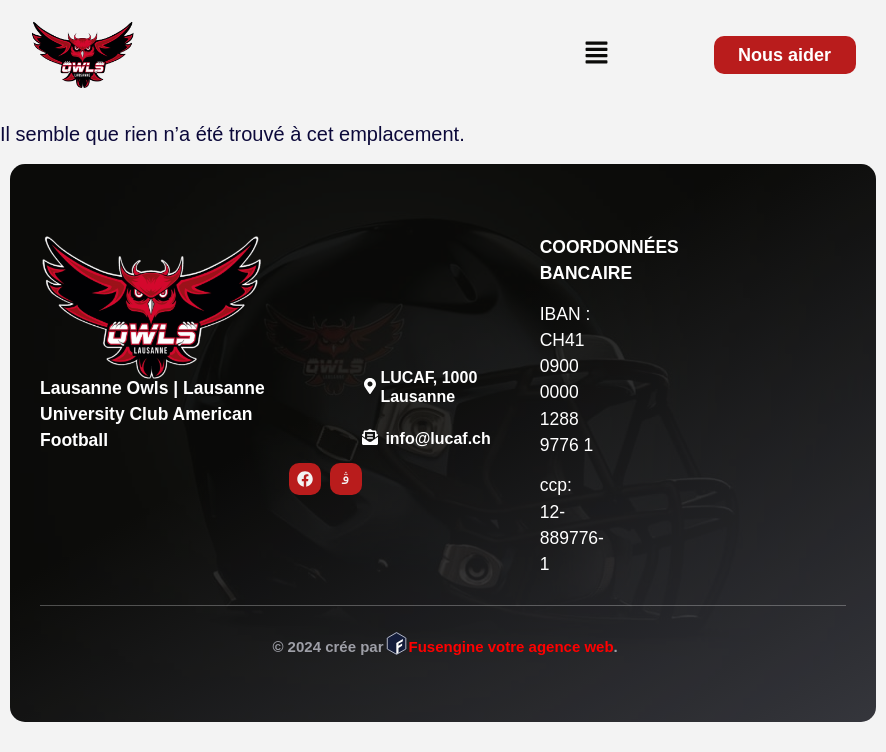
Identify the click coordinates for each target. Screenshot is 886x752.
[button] (596, 54)
